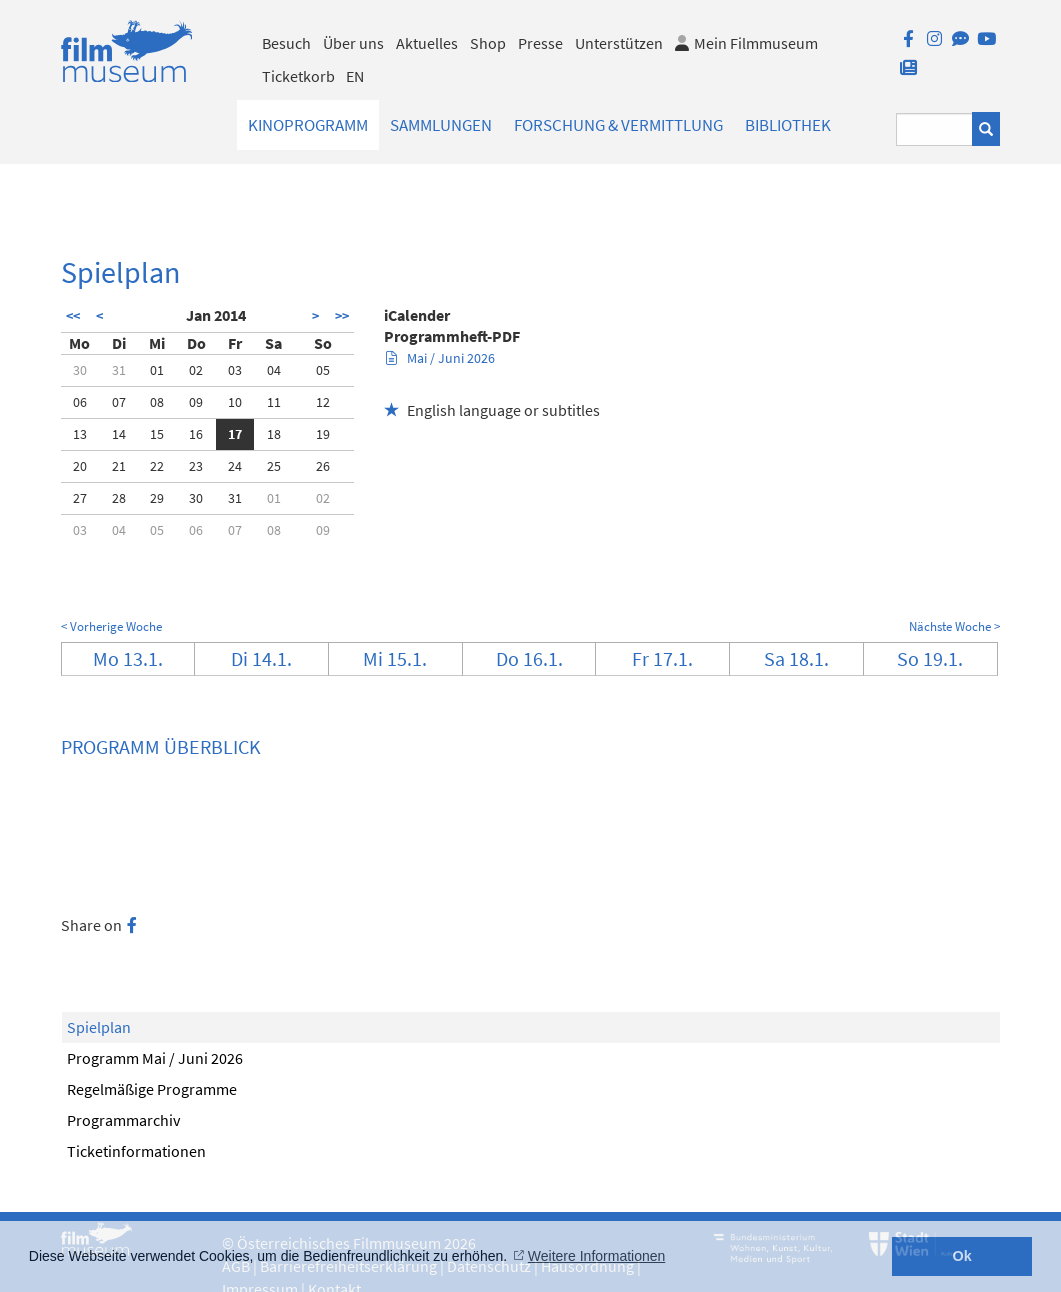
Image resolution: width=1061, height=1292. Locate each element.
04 (274, 370)
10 (235, 402)
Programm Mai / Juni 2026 (155, 1058)
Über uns (353, 43)
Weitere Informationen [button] (596, 1256)
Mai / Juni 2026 (440, 358)
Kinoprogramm (308, 125)
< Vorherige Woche (111, 626)
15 (157, 434)
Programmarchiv (123, 1120)
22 (157, 466)
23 (196, 466)
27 (80, 498)
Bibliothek (788, 125)
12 (323, 402)
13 (80, 434)
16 (196, 434)
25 (274, 466)
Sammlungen (441, 125)
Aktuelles (427, 43)
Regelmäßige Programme (152, 1089)
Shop (488, 43)
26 (323, 466)
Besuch (286, 43)
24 (235, 466)
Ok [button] (962, 1256)
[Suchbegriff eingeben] (935, 129)
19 (323, 434)
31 (119, 370)
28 (119, 498)
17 (235, 434)
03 (235, 370)
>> (342, 316)
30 (80, 370)
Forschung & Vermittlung (618, 125)
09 (196, 402)
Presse (540, 43)
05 (323, 370)
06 (80, 402)
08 (157, 402)
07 (119, 402)
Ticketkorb (298, 76)
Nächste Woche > (954, 626)
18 (274, 434)
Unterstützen (619, 43)
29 (157, 498)
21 (119, 466)
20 (80, 466)
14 (119, 434)
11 (274, 402)
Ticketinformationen (136, 1151)
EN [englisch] (355, 76)
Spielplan (99, 1027)
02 (196, 370)
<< (73, 316)
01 (157, 370)
